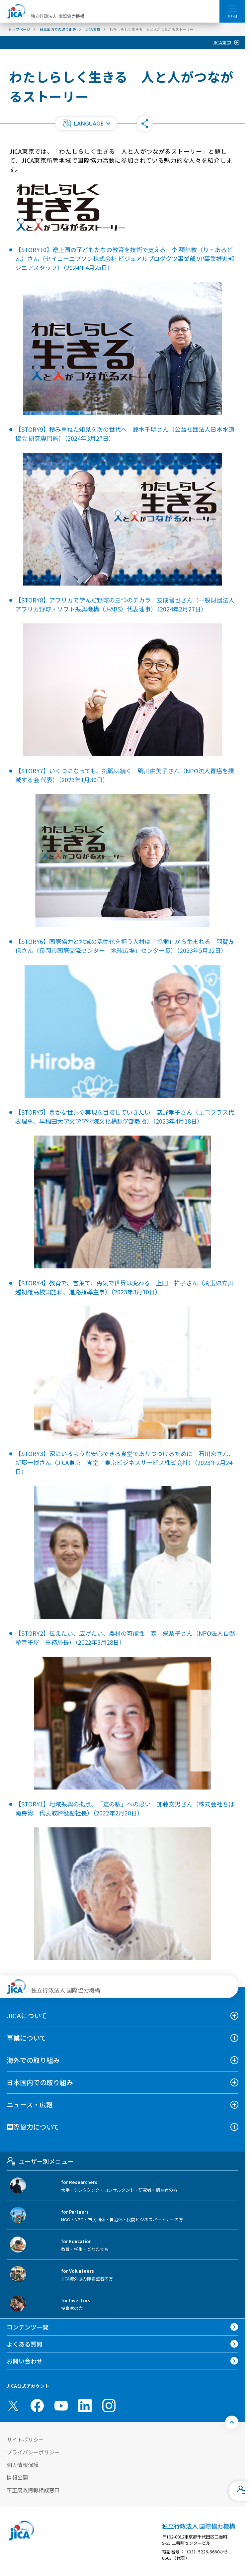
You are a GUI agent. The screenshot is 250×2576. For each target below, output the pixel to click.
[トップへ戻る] (231, 2422)
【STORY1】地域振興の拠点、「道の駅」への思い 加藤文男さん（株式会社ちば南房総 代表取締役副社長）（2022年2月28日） (124, 1808)
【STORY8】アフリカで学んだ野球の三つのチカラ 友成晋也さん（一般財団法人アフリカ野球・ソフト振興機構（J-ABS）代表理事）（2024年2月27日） (124, 604)
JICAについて (27, 2015)
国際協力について (33, 2127)
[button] (86, 123)
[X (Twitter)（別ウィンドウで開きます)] (13, 2405)
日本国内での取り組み (40, 2082)
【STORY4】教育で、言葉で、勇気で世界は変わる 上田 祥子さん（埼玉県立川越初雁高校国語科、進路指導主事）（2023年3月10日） (124, 1287)
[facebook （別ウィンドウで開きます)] (37, 2405)
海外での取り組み (33, 2060)
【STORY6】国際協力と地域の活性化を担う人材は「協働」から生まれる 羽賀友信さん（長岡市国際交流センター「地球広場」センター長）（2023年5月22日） (124, 946)
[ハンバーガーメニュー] (232, 9)
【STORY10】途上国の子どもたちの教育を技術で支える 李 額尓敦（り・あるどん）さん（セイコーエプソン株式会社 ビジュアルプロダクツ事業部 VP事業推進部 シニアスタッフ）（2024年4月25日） (124, 258)
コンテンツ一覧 (27, 2327)
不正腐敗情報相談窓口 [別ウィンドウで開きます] (33, 2490)
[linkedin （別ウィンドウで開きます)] (85, 2405)
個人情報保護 (23, 2465)
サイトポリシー (25, 2439)
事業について (26, 2038)
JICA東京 (221, 42)
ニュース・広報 (30, 2104)
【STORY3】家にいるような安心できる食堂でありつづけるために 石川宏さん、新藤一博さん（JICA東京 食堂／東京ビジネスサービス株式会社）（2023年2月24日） (124, 1462)
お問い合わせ (24, 2360)
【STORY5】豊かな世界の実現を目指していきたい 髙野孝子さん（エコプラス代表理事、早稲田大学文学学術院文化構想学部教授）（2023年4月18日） (124, 1116)
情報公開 (17, 2477)
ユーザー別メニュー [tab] (40, 2161)
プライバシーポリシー (33, 2452)
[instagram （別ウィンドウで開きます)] (109, 2405)
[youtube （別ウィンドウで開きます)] (61, 2405)
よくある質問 (24, 2344)
